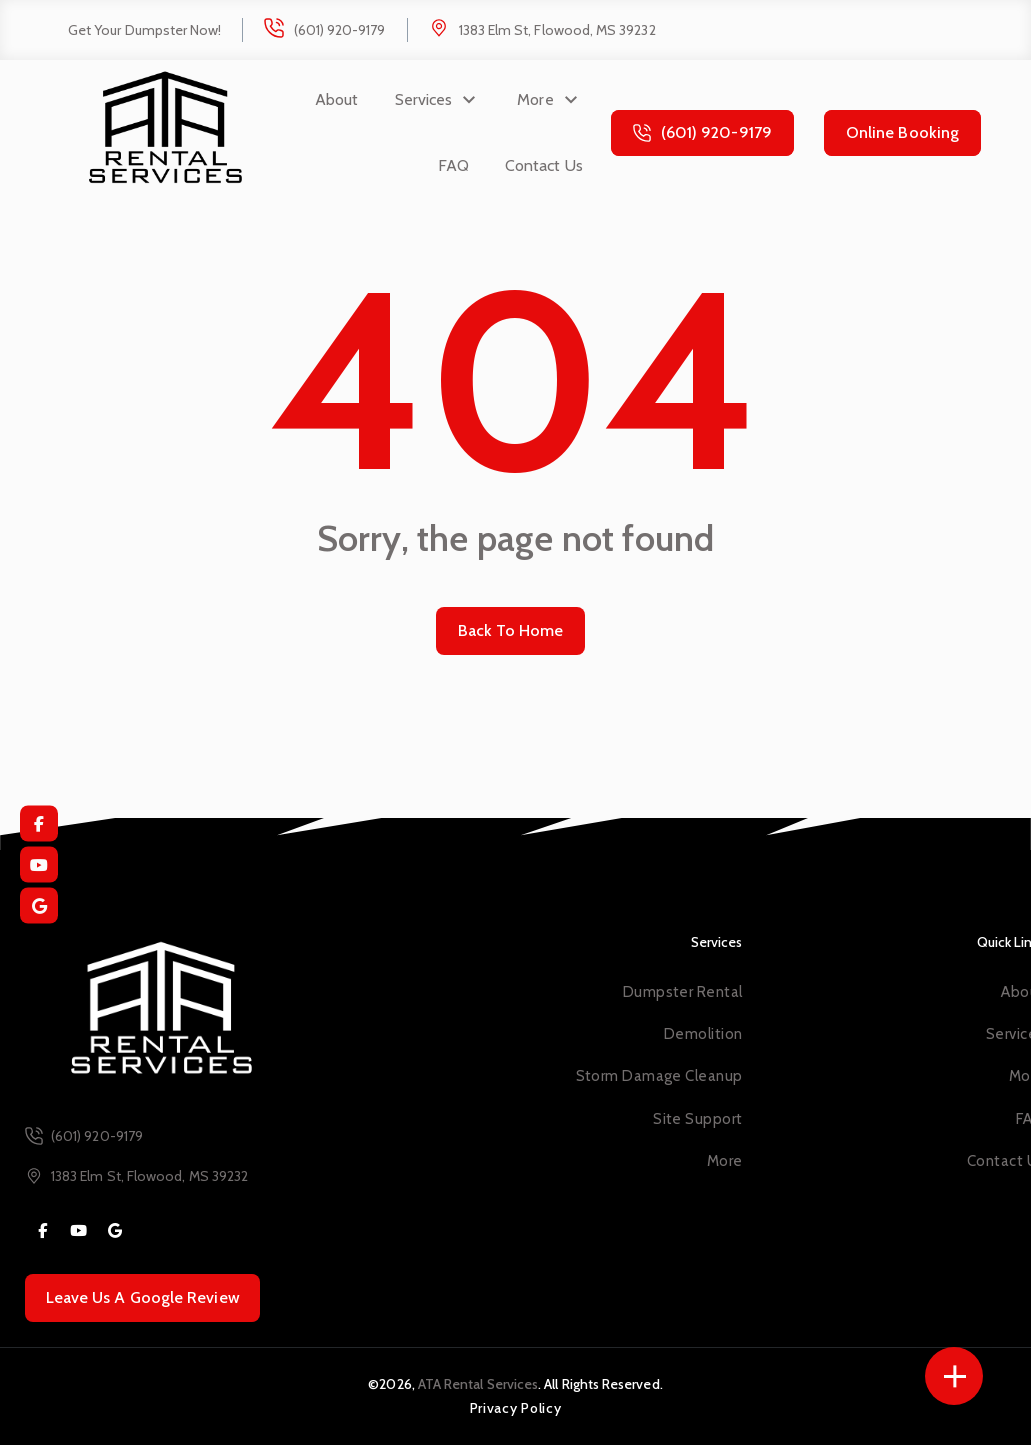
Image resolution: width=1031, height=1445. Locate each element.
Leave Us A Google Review (143, 1297)
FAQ (453, 165)
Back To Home (511, 630)
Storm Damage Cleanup (659, 1076)
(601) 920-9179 (340, 30)
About (336, 99)
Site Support (697, 1119)
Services (424, 99)
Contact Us (544, 165)
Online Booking (902, 132)
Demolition (703, 1034)
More (535, 99)
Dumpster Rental (683, 992)
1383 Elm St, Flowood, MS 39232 (557, 30)
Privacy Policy (516, 1408)
